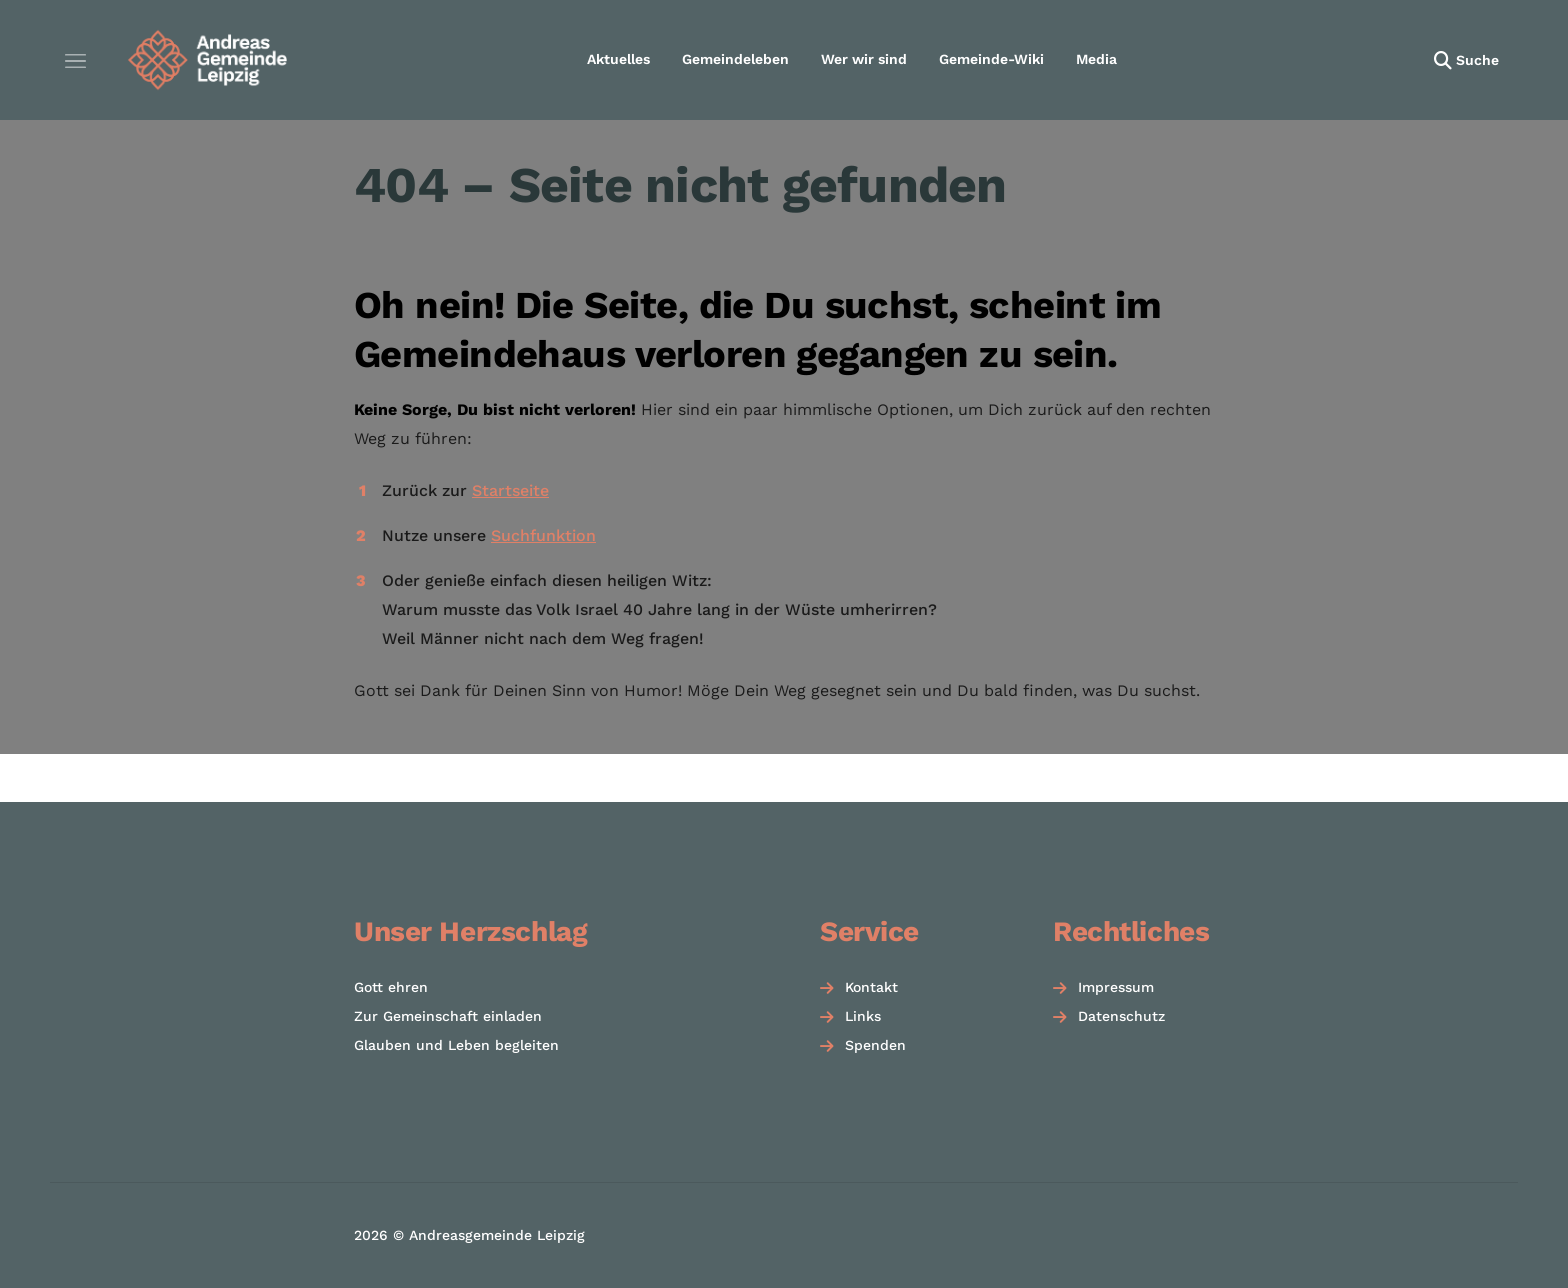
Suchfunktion (543, 535)
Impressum (1116, 987)
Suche (1477, 60)
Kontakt (871, 987)
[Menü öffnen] (75, 60)
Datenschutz (1121, 1016)
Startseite (510, 490)
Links (863, 1016)
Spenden (875, 1045)
